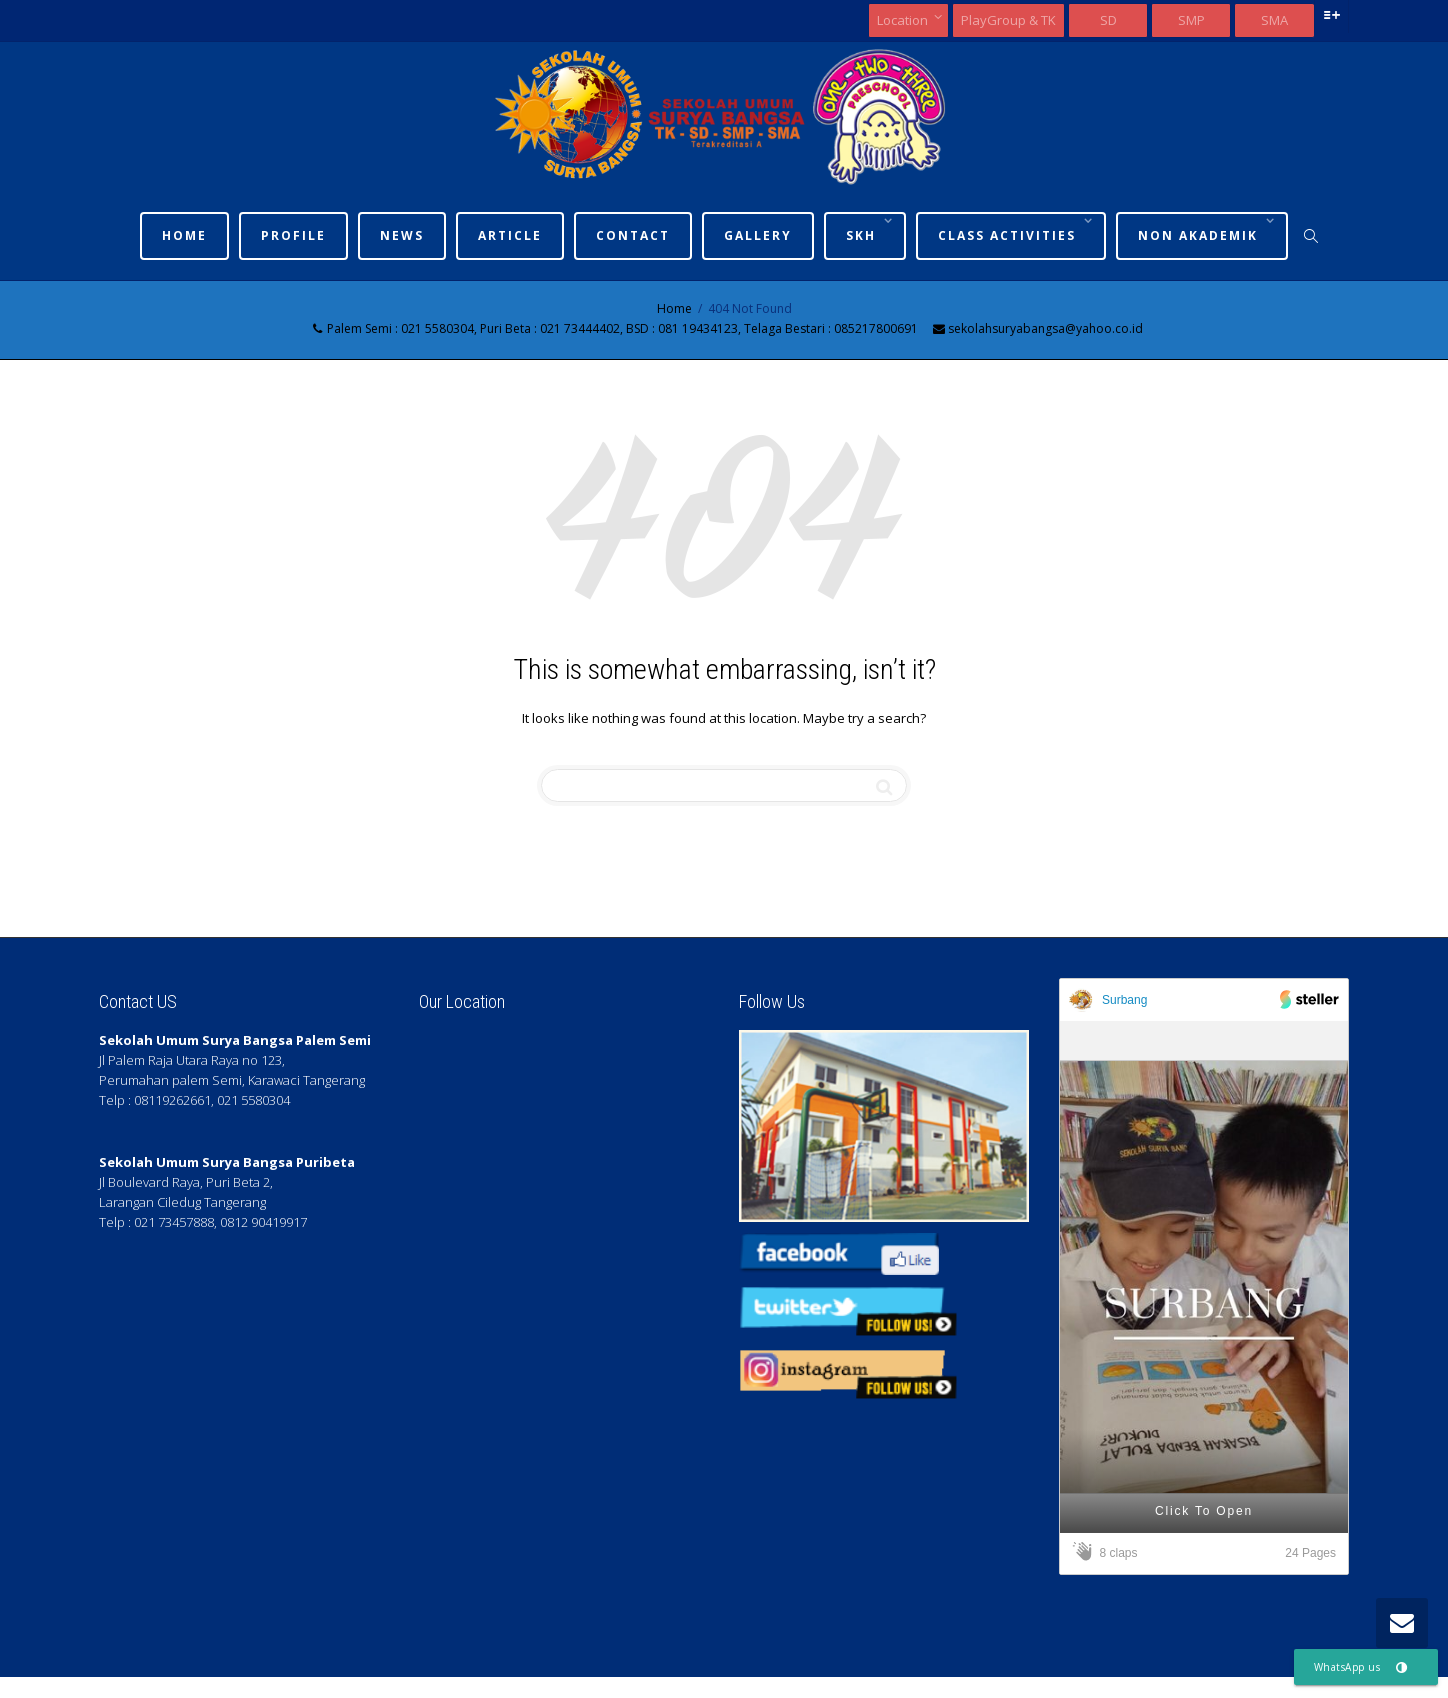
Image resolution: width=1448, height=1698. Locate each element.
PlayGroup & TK (1008, 20)
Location (904, 20)
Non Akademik (1200, 235)
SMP (1191, 20)
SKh (863, 235)
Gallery (758, 235)
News (402, 235)
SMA (1274, 20)
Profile (293, 235)
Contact (633, 235)
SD (1108, 20)
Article (510, 235)
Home (184, 235)
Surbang (1124, 1000)
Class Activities (1009, 235)
